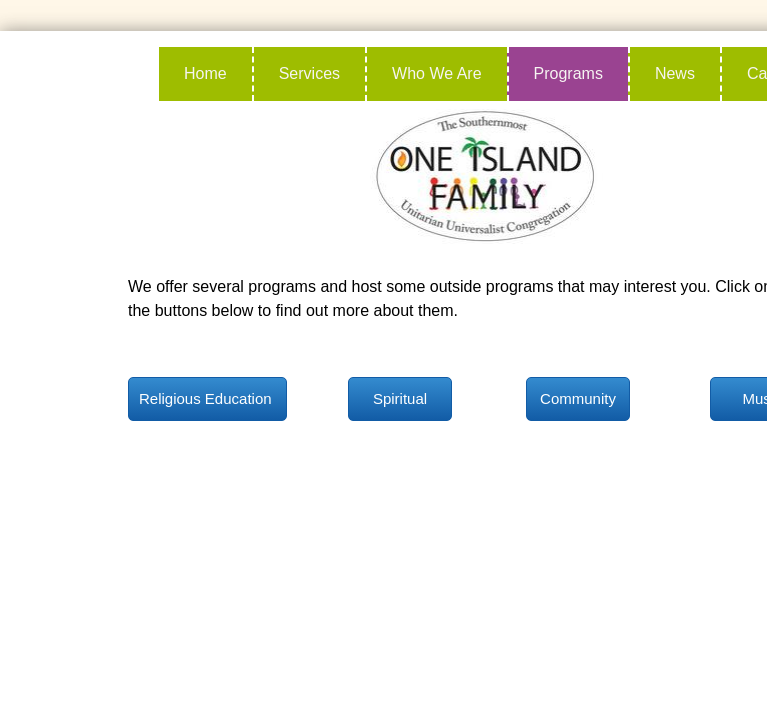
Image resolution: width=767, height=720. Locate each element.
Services (309, 73)
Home (205, 73)
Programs (568, 73)
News (675, 73)
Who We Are (437, 73)
